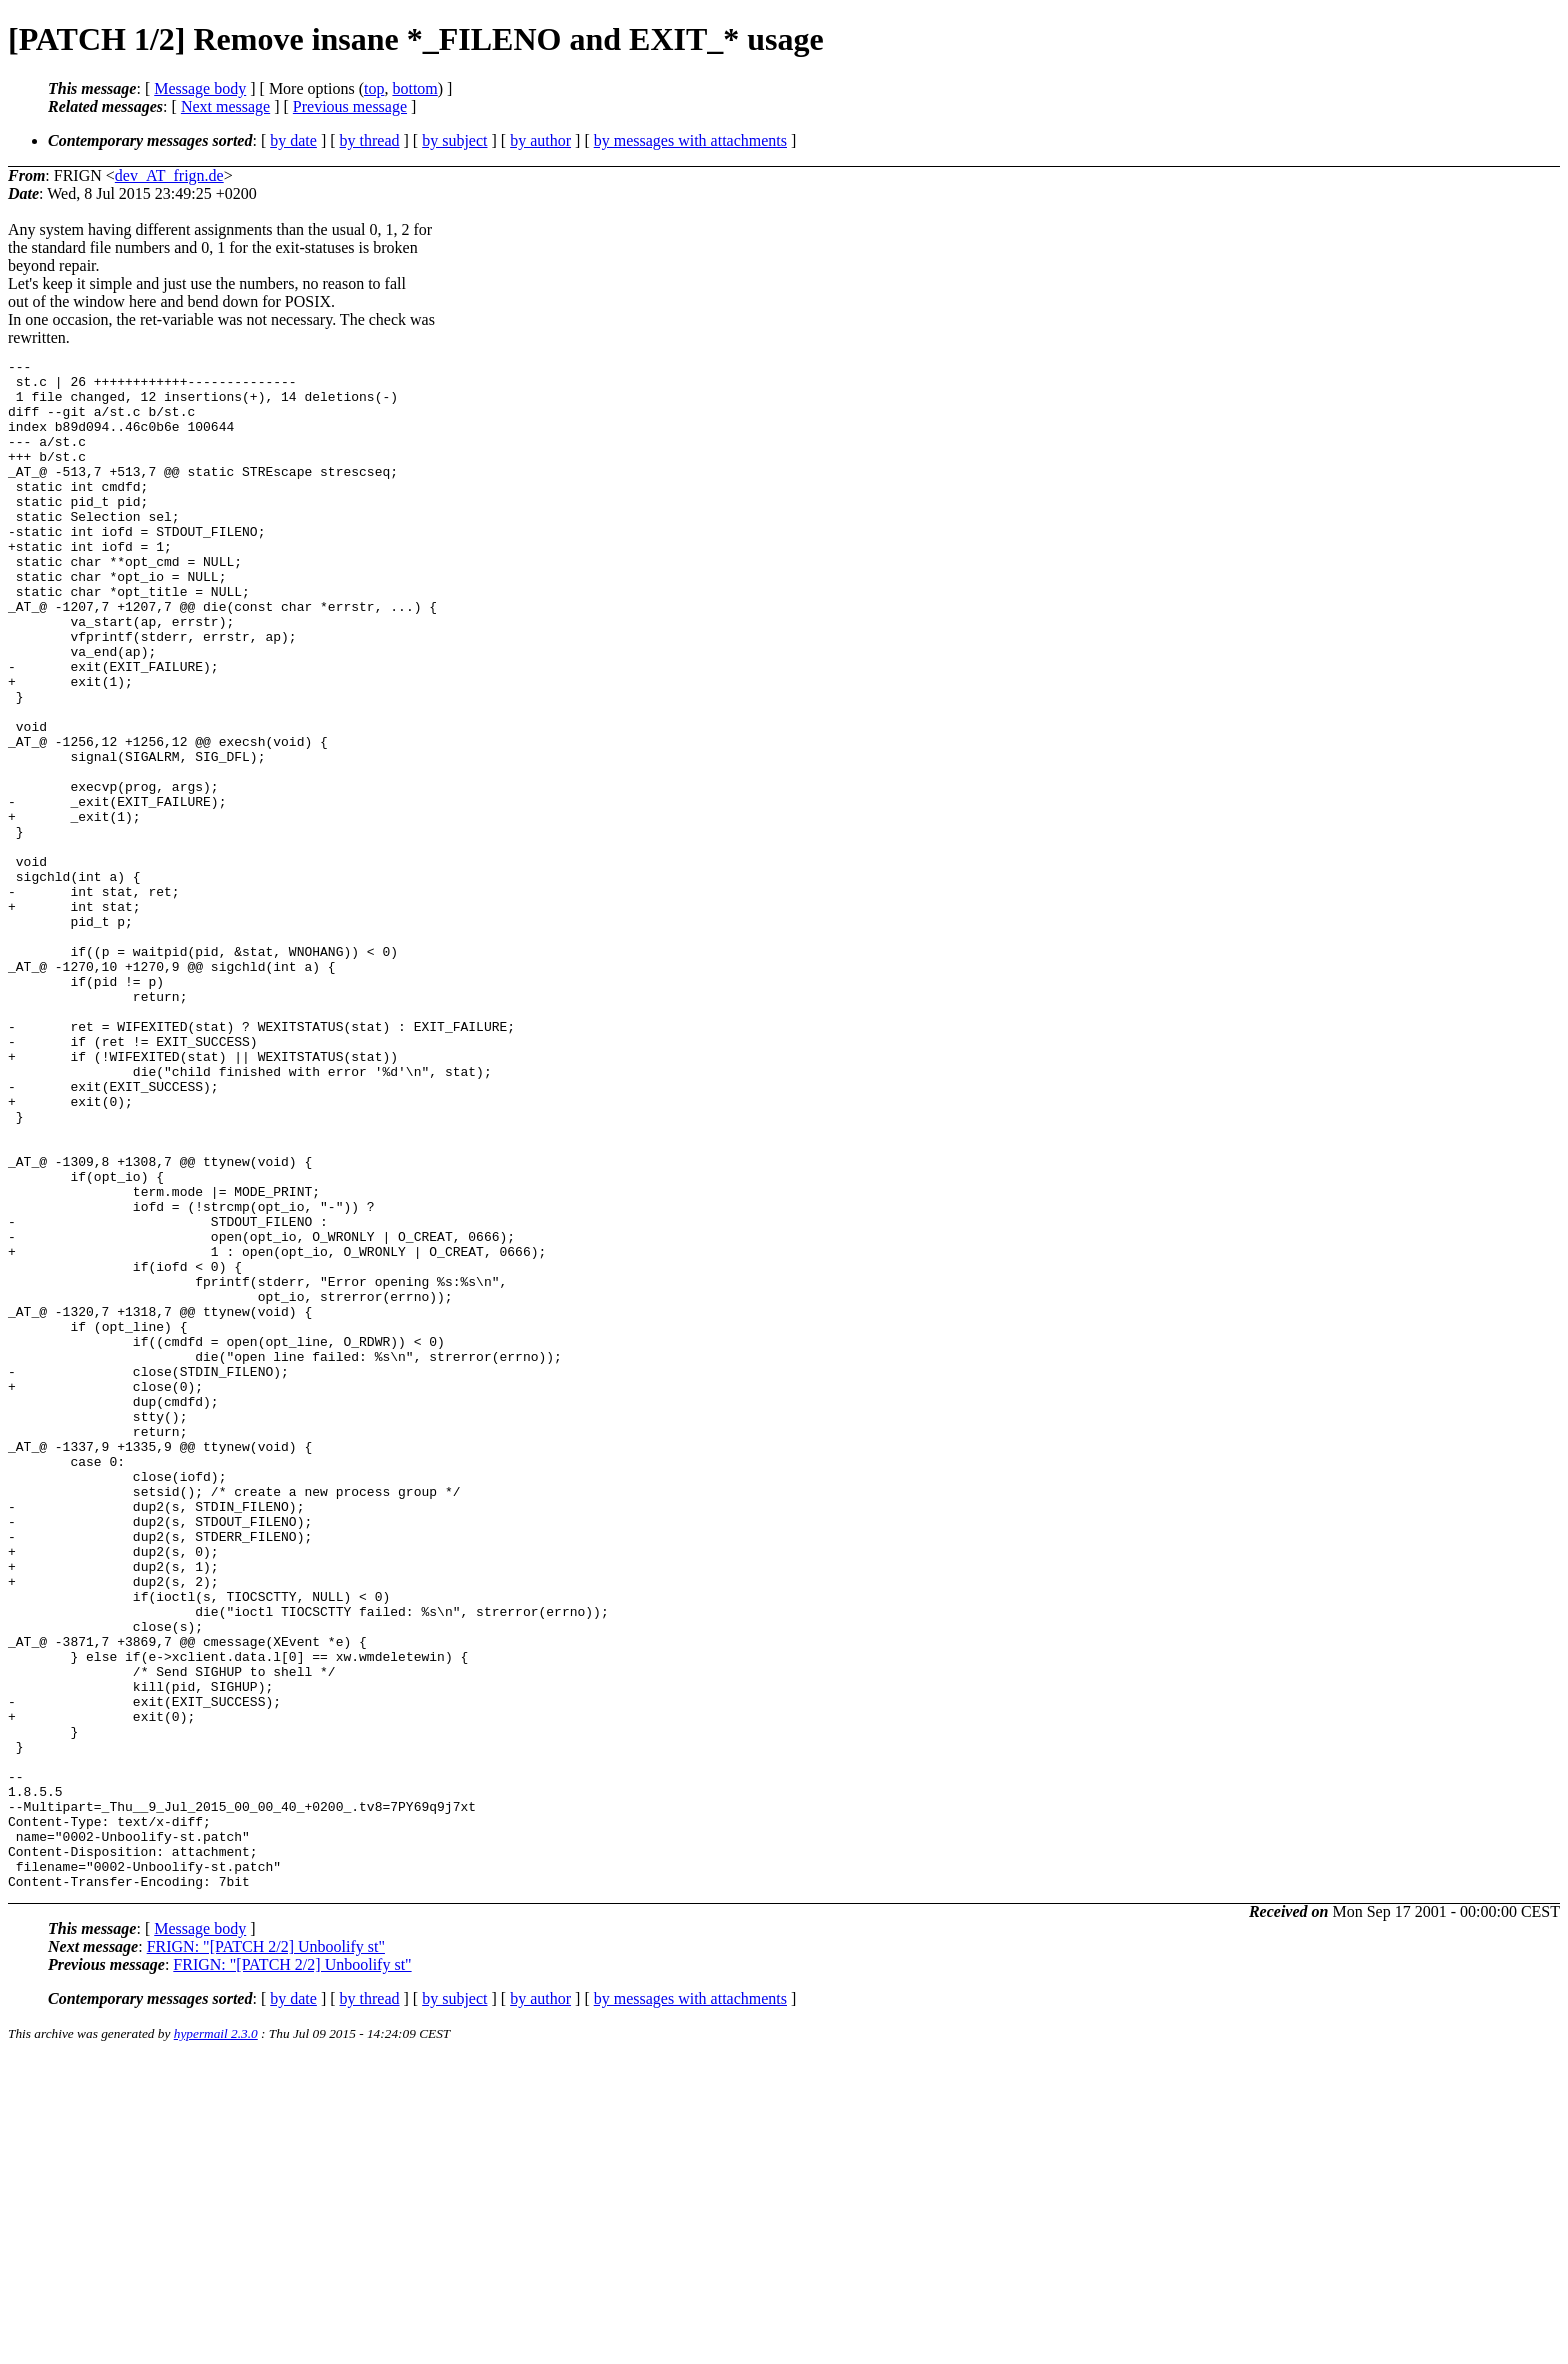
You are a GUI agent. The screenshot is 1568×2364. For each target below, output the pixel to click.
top (374, 88)
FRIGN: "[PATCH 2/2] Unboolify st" (266, 2252)
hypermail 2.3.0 (216, 2339)
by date (293, 140)
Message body (200, 88)
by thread (370, 140)
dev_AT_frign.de (169, 175)
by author (540, 140)
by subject (454, 140)
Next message (225, 106)
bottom (414, 88)
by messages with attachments (690, 140)
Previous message (350, 106)
